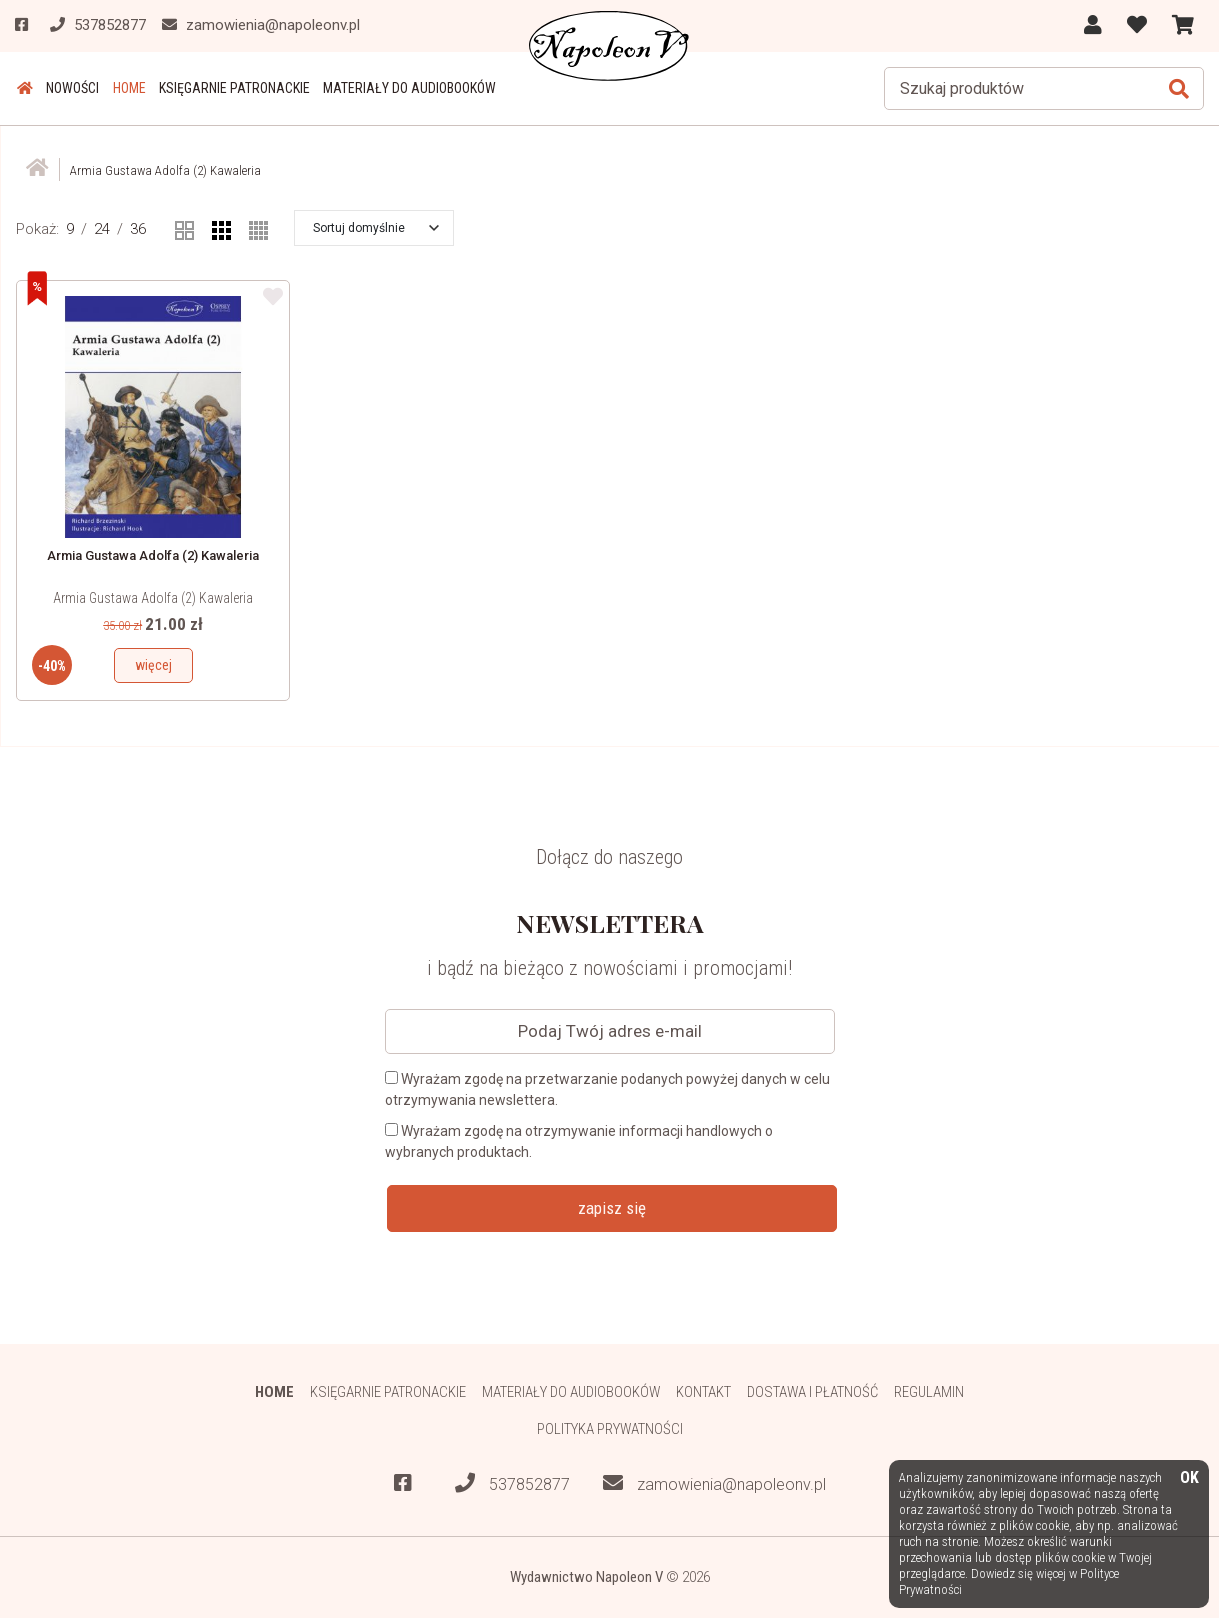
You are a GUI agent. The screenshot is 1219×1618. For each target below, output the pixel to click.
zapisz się (612, 1207)
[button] (376, 227)
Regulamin (930, 1392)
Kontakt (704, 1392)
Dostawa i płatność (813, 1392)
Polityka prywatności (609, 1429)
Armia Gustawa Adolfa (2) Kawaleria (153, 597)
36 (138, 229)
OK (1189, 1478)
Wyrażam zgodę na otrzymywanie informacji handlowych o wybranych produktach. (579, 1140)
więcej (153, 664)
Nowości (69, 88)
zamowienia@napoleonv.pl (714, 1484)
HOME (124, 88)
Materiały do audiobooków (402, 88)
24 (102, 229)
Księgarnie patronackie (228, 88)
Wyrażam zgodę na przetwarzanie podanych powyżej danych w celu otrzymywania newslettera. (607, 1088)
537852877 (512, 1484)
